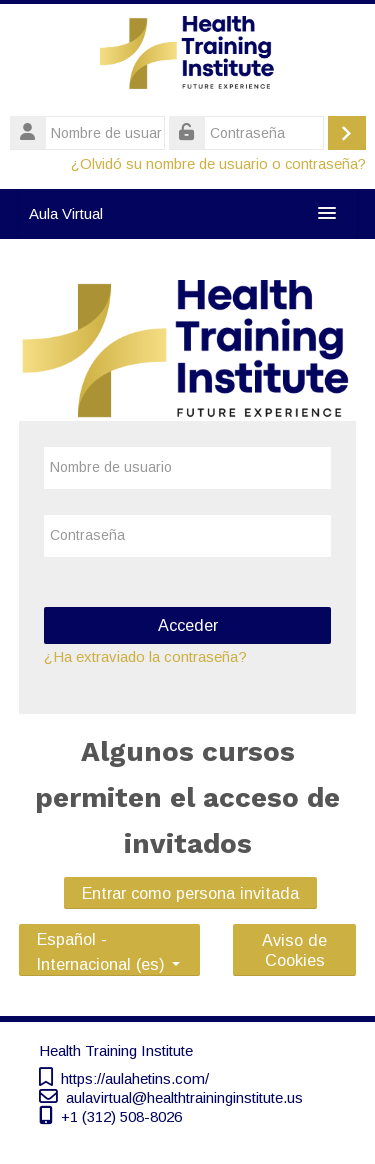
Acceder (188, 625)
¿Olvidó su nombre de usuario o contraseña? (218, 164)
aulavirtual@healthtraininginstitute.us (184, 1097)
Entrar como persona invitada (190, 893)
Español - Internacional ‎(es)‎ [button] (108, 935)
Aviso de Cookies (294, 950)
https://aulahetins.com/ (135, 1078)
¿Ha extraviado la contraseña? (145, 656)
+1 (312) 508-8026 (121, 1116)
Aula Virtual (66, 213)
